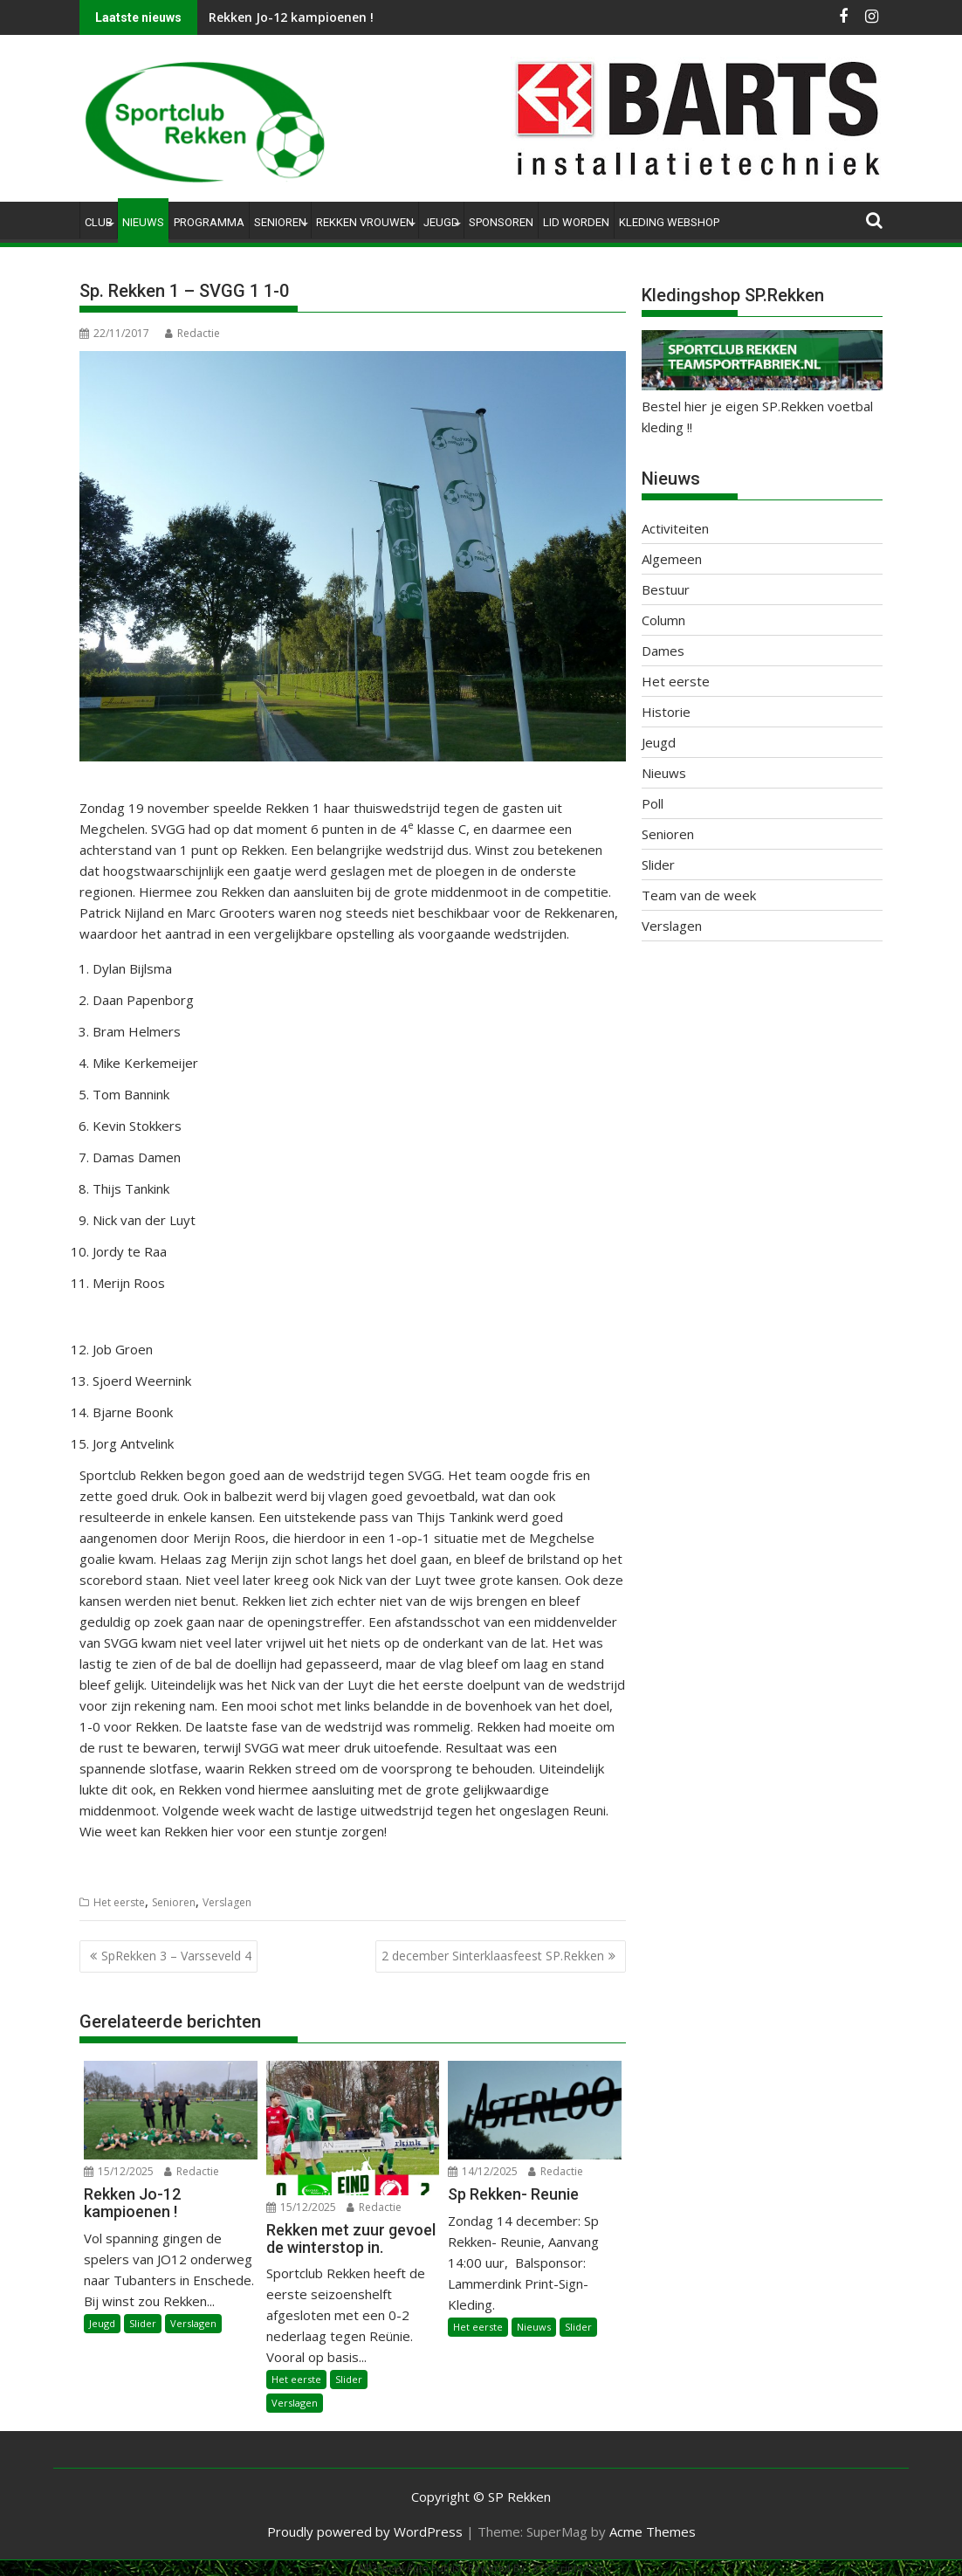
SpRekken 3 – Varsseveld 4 (176, 1955)
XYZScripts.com (569, 2567)
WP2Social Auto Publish (411, 2567)
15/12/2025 (119, 2171)
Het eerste (119, 1902)
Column (663, 620)
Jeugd (441, 222)
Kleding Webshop (669, 222)
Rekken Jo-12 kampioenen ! (291, 17)
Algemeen (672, 559)
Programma (209, 222)
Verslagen (227, 1902)
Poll (652, 803)
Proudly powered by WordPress (365, 2531)
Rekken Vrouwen (365, 222)
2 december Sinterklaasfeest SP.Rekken (492, 1955)
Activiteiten (675, 528)
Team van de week (699, 895)
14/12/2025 (483, 2171)
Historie (666, 711)
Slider (142, 2323)
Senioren (280, 222)
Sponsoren (501, 222)
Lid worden (576, 222)
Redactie (192, 333)
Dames (663, 650)
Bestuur (666, 589)
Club (99, 222)
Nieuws (143, 222)
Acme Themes (652, 2531)
